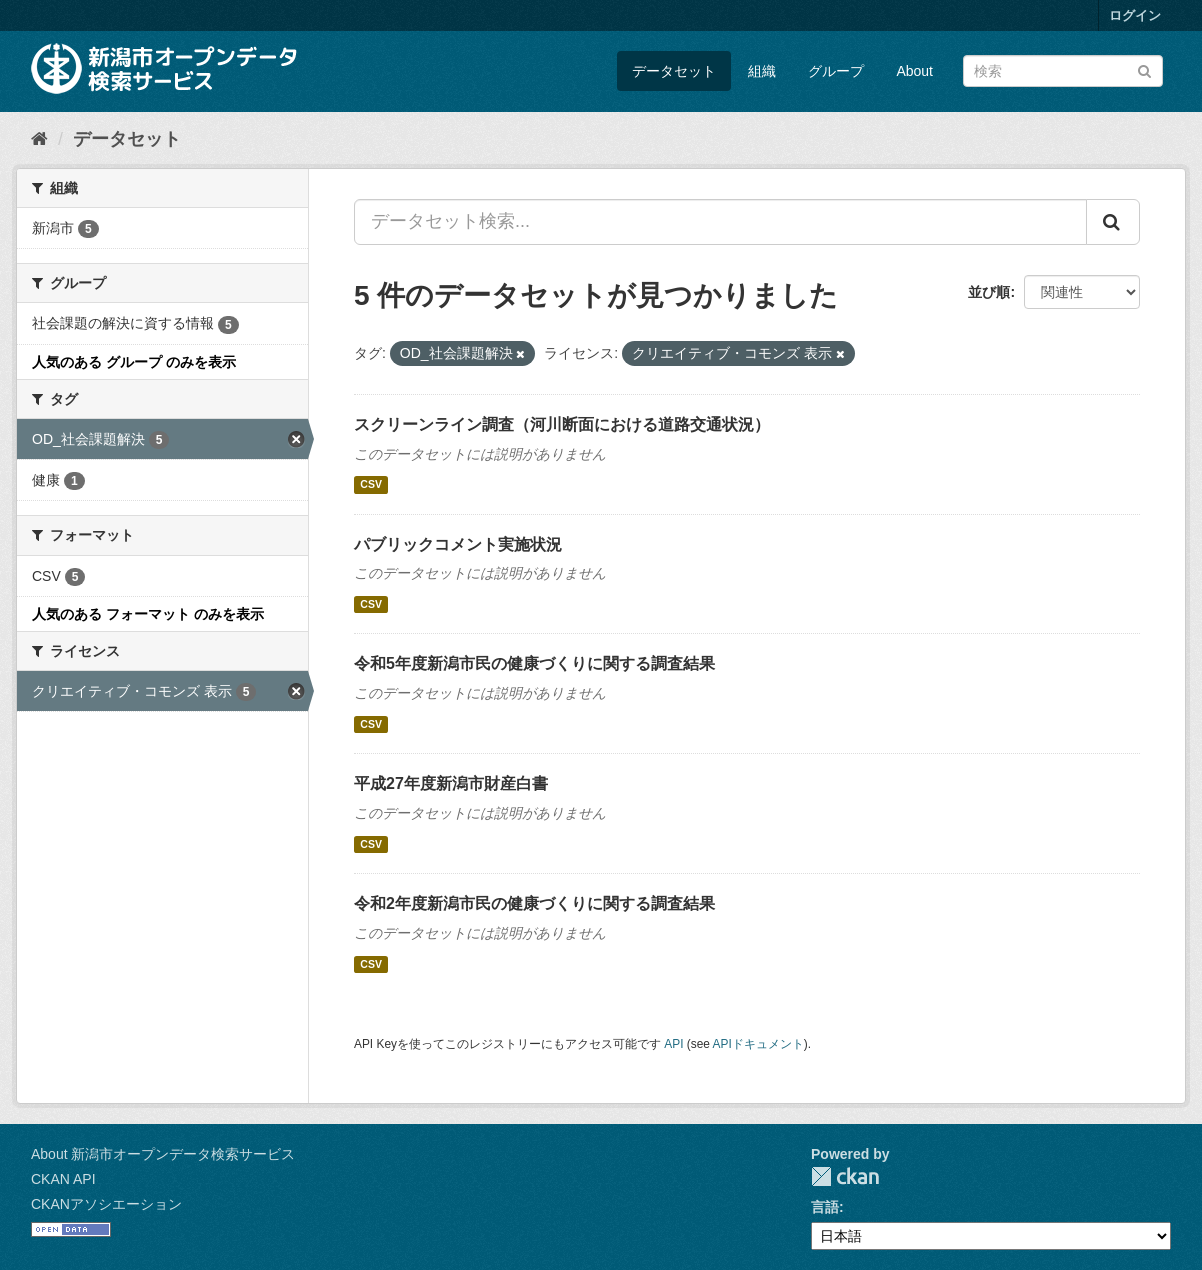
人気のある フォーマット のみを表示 (148, 614)
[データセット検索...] (720, 222)
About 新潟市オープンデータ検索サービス (163, 1154)
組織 (762, 71)
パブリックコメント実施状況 (458, 544)
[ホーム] (39, 139)
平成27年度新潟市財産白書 (451, 783)
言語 (825, 1207)
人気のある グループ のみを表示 (134, 362)
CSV (371, 485)
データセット (674, 71)
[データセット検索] (1063, 71)
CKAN (845, 1176)
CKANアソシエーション (106, 1204)
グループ (836, 71)
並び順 (989, 292)
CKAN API (63, 1179)
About (914, 71)
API (673, 1044)
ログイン (1135, 15)
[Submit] (1144, 69)
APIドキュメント (758, 1044)
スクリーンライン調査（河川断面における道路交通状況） (562, 424)
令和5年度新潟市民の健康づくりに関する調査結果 (534, 663)
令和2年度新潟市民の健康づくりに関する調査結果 (534, 903)
